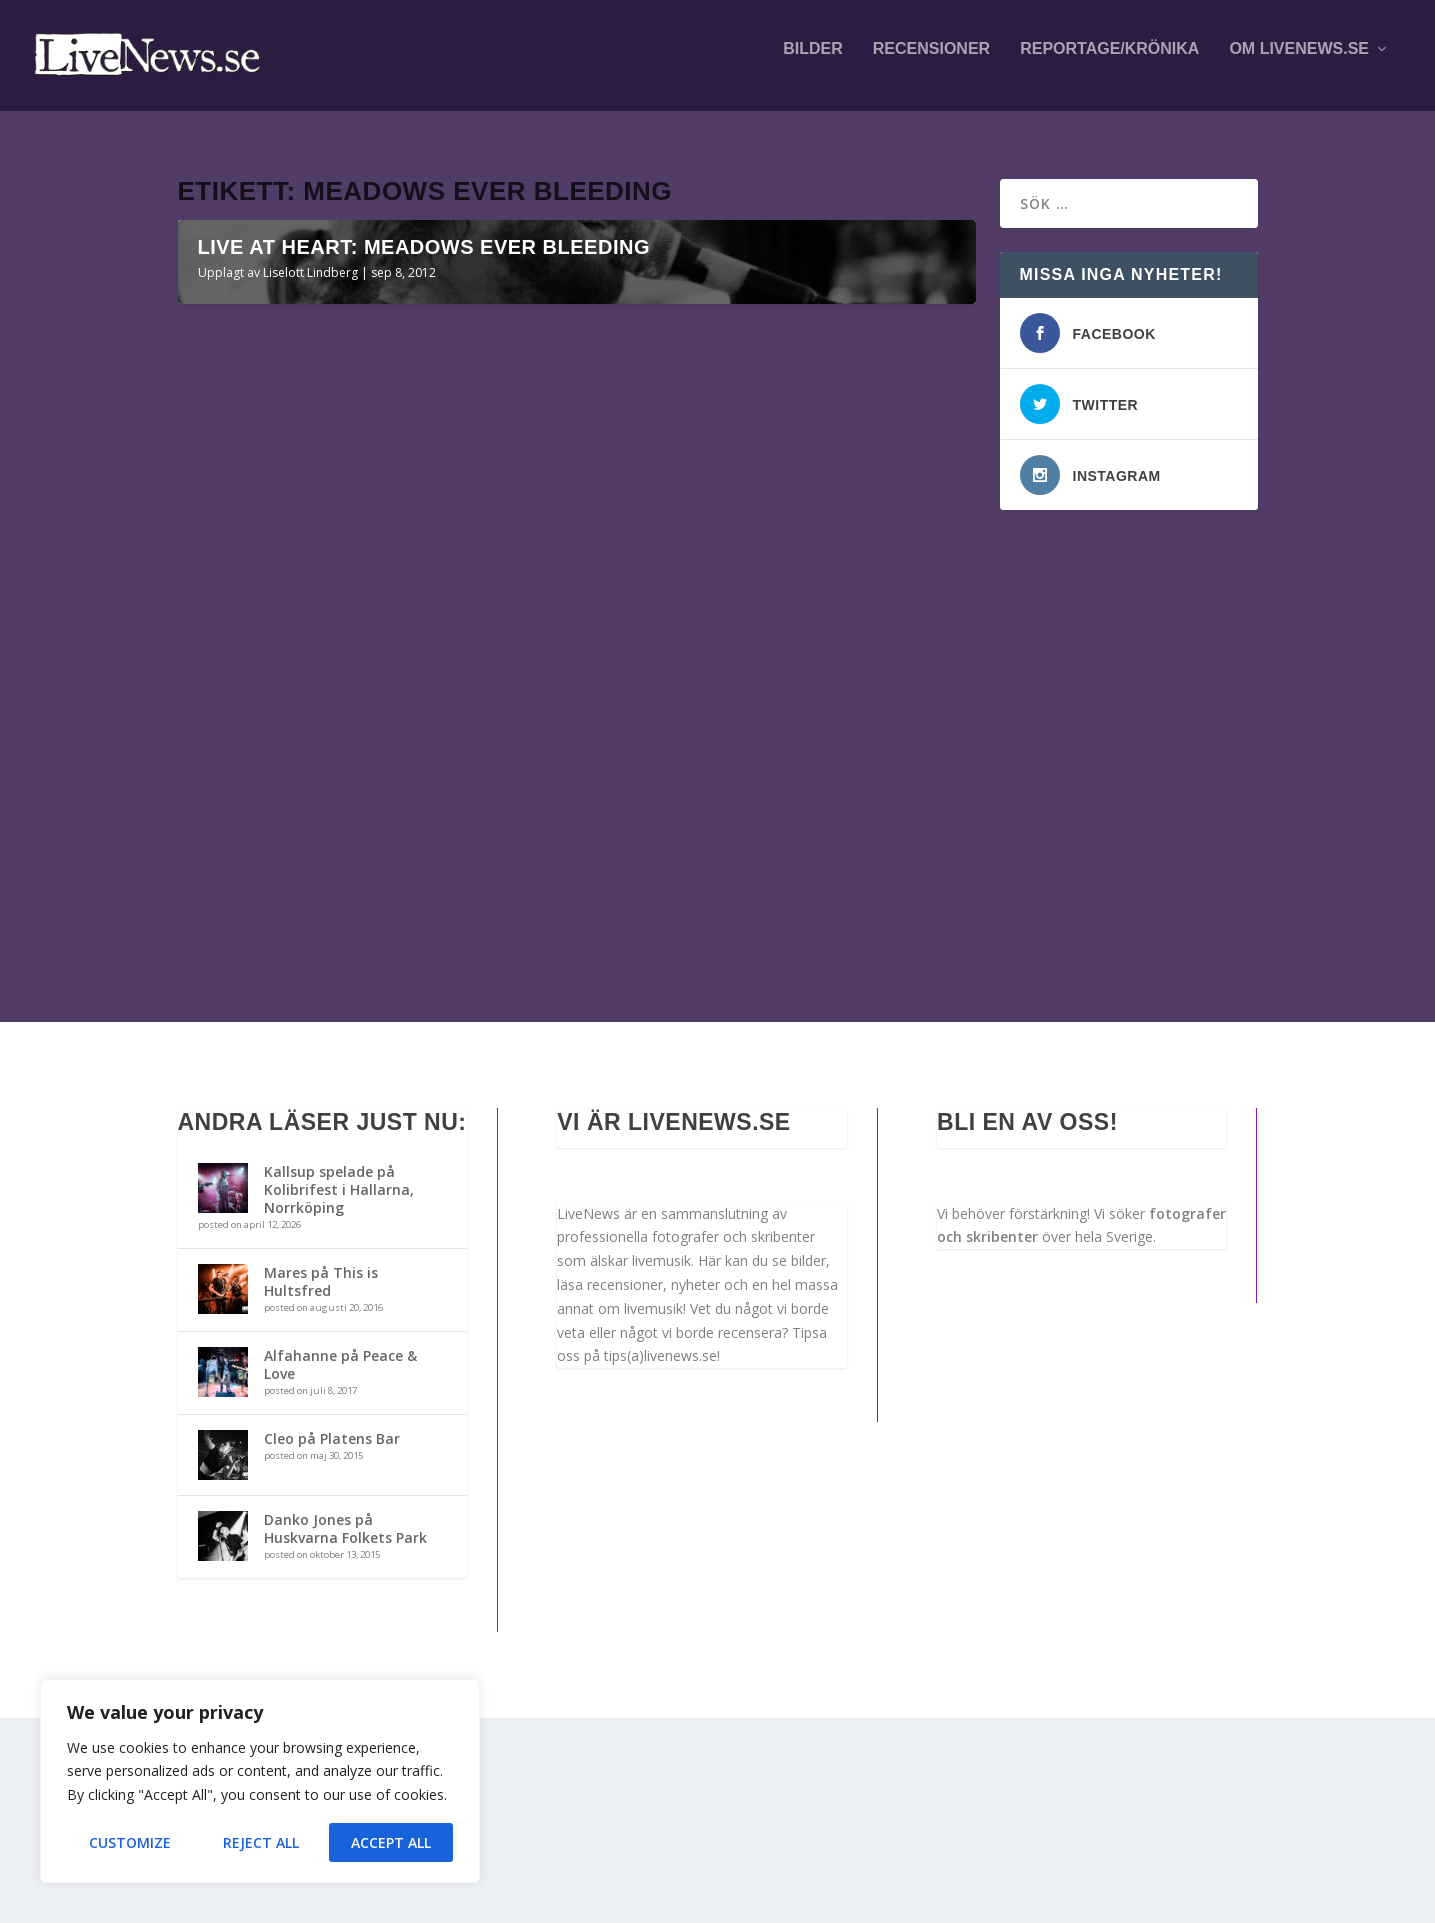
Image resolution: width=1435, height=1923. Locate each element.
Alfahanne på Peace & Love (340, 1569)
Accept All (391, 1842)
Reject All (261, 1842)
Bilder (813, 62)
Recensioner (931, 62)
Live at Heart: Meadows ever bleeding (424, 618)
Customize (130, 1842)
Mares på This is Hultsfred (321, 1486)
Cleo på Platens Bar (332, 1643)
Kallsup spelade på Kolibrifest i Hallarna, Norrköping (339, 1394)
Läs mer (236, 1140)
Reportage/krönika (1109, 62)
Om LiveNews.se (1299, 62)
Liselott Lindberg (310, 643)
